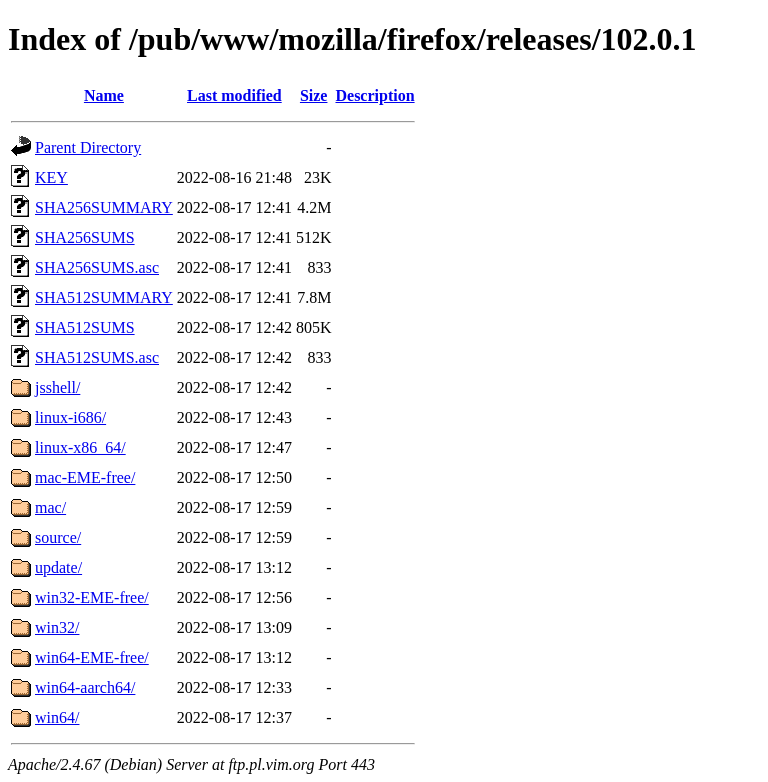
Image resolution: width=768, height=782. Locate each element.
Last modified (234, 95)
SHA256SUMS (85, 237)
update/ (58, 567)
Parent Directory (88, 147)
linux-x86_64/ (80, 447)
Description (374, 95)
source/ (58, 537)
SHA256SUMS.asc (97, 267)
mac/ (50, 507)
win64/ (57, 717)
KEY (51, 177)
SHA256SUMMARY (104, 207)
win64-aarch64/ (85, 687)
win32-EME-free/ (92, 597)
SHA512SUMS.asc (97, 357)
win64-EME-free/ (92, 657)
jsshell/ (57, 387)
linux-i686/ (70, 417)
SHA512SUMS (85, 327)
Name (104, 95)
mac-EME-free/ (85, 477)
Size (314, 95)
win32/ (57, 627)
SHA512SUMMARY (104, 297)
